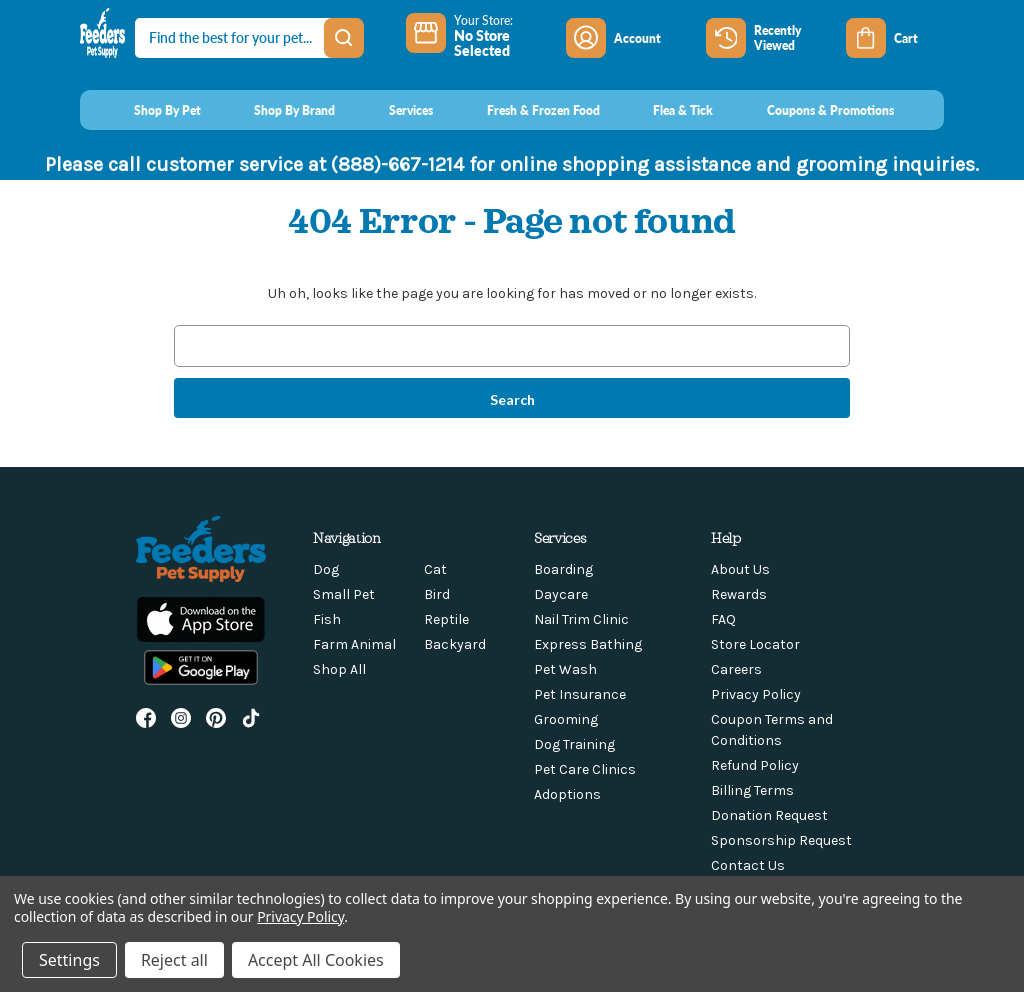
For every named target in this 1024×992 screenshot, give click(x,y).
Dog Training (574, 744)
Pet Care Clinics (585, 769)
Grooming (566, 719)
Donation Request (769, 815)
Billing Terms (752, 790)
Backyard (455, 644)
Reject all (174, 960)
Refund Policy (755, 765)
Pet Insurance (580, 694)
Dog (326, 569)
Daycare (561, 594)
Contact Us (748, 865)
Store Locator (755, 644)
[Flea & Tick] (665, 110)
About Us (740, 569)
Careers (736, 669)
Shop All (339, 669)
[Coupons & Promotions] (811, 110)
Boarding (563, 569)
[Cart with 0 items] (895, 38)
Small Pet (344, 594)
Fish (327, 619)
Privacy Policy (756, 694)
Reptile (446, 619)
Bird (437, 594)
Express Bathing (588, 644)
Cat (435, 569)
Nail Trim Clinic (581, 619)
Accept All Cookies (316, 960)
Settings (69, 960)
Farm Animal (354, 644)
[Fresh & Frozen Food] (524, 110)
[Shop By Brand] (276, 110)
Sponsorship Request (781, 840)
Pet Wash (565, 669)
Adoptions (567, 794)
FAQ (723, 619)
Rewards (739, 594)
